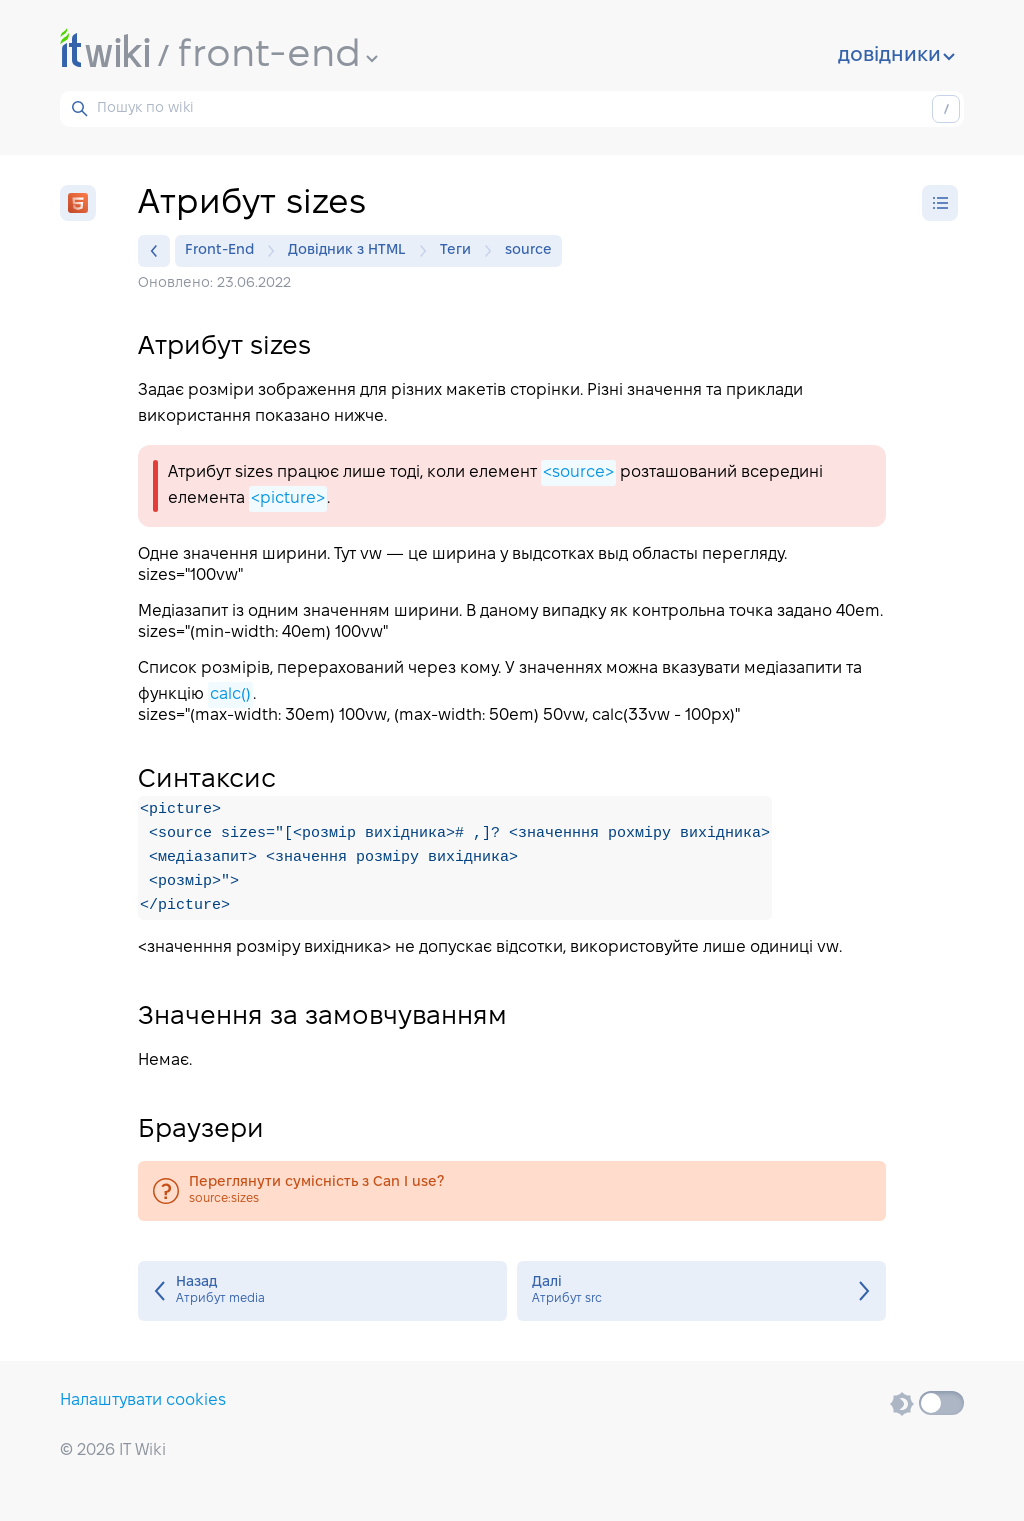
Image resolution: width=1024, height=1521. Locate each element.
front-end (278, 56)
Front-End (224, 251)
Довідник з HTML (352, 251)
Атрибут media (322, 1291)
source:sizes (512, 1191)
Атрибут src (701, 1291)
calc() (230, 694)
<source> (578, 472)
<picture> (288, 498)
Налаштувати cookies (143, 1400)
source (528, 250)
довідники (896, 56)
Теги (460, 251)
